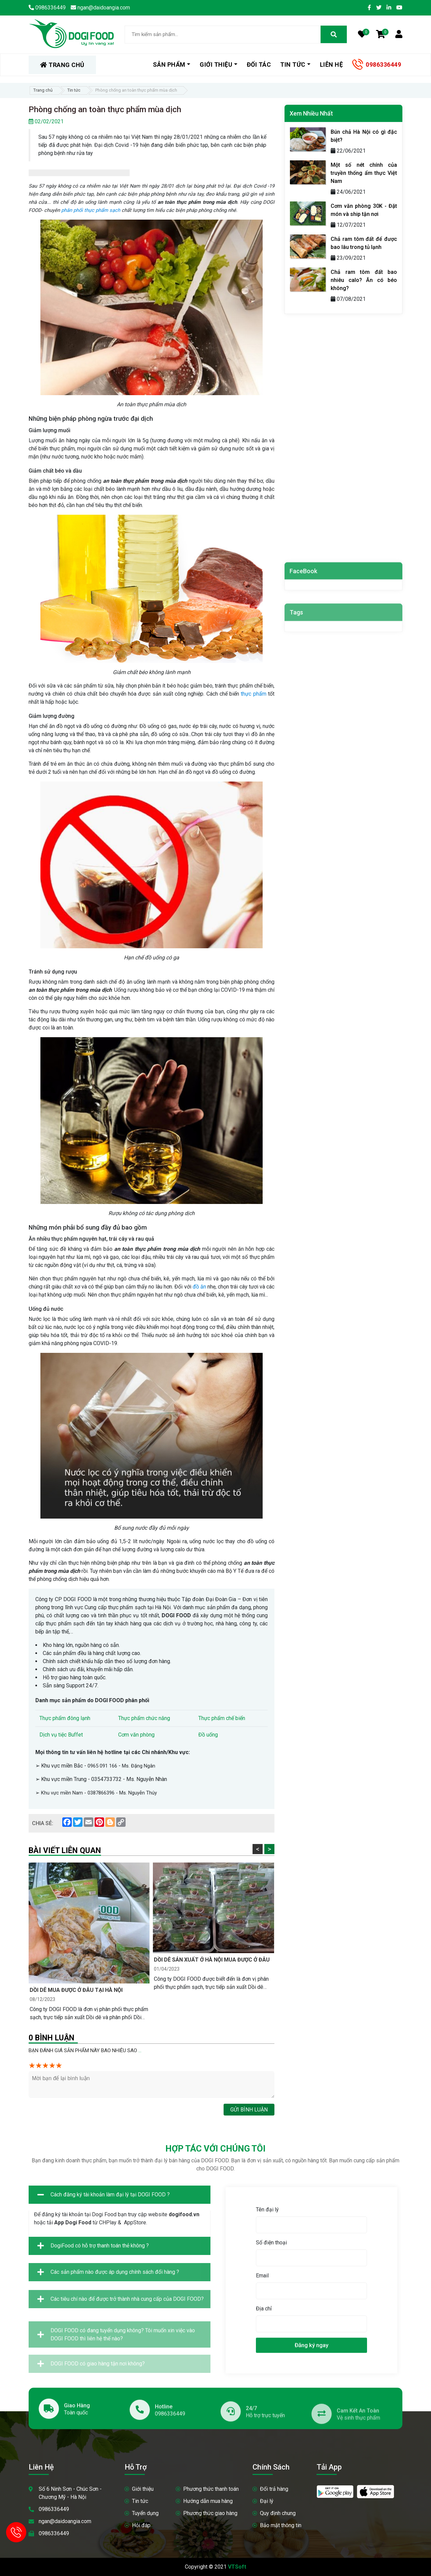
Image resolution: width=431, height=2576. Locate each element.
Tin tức (292, 64)
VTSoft (237, 2567)
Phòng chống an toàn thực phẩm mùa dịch (136, 90)
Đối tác (259, 64)
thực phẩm (253, 694)
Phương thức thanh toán (211, 2489)
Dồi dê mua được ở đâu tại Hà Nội (76, 1990)
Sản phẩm (169, 64)
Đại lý (266, 2501)
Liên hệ (331, 64)
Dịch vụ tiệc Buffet (61, 1734)
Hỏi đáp (141, 2525)
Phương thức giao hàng (210, 2513)
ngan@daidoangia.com (65, 2521)
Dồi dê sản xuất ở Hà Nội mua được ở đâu (212, 1960)
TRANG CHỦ (62, 64)
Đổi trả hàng (274, 2489)
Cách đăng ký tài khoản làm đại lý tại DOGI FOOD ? (103, 2241)
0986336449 (383, 64)
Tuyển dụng (145, 2513)
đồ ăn (199, 1286)
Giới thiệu (216, 64)
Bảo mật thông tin (280, 2525)
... (139, 2050)
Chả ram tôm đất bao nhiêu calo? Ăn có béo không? (364, 280)
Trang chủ (43, 90)
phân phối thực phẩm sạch (90, 210)
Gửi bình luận (249, 2109)
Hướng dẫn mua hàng (208, 2501)
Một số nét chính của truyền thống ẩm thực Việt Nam (364, 173)
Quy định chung (278, 2513)
